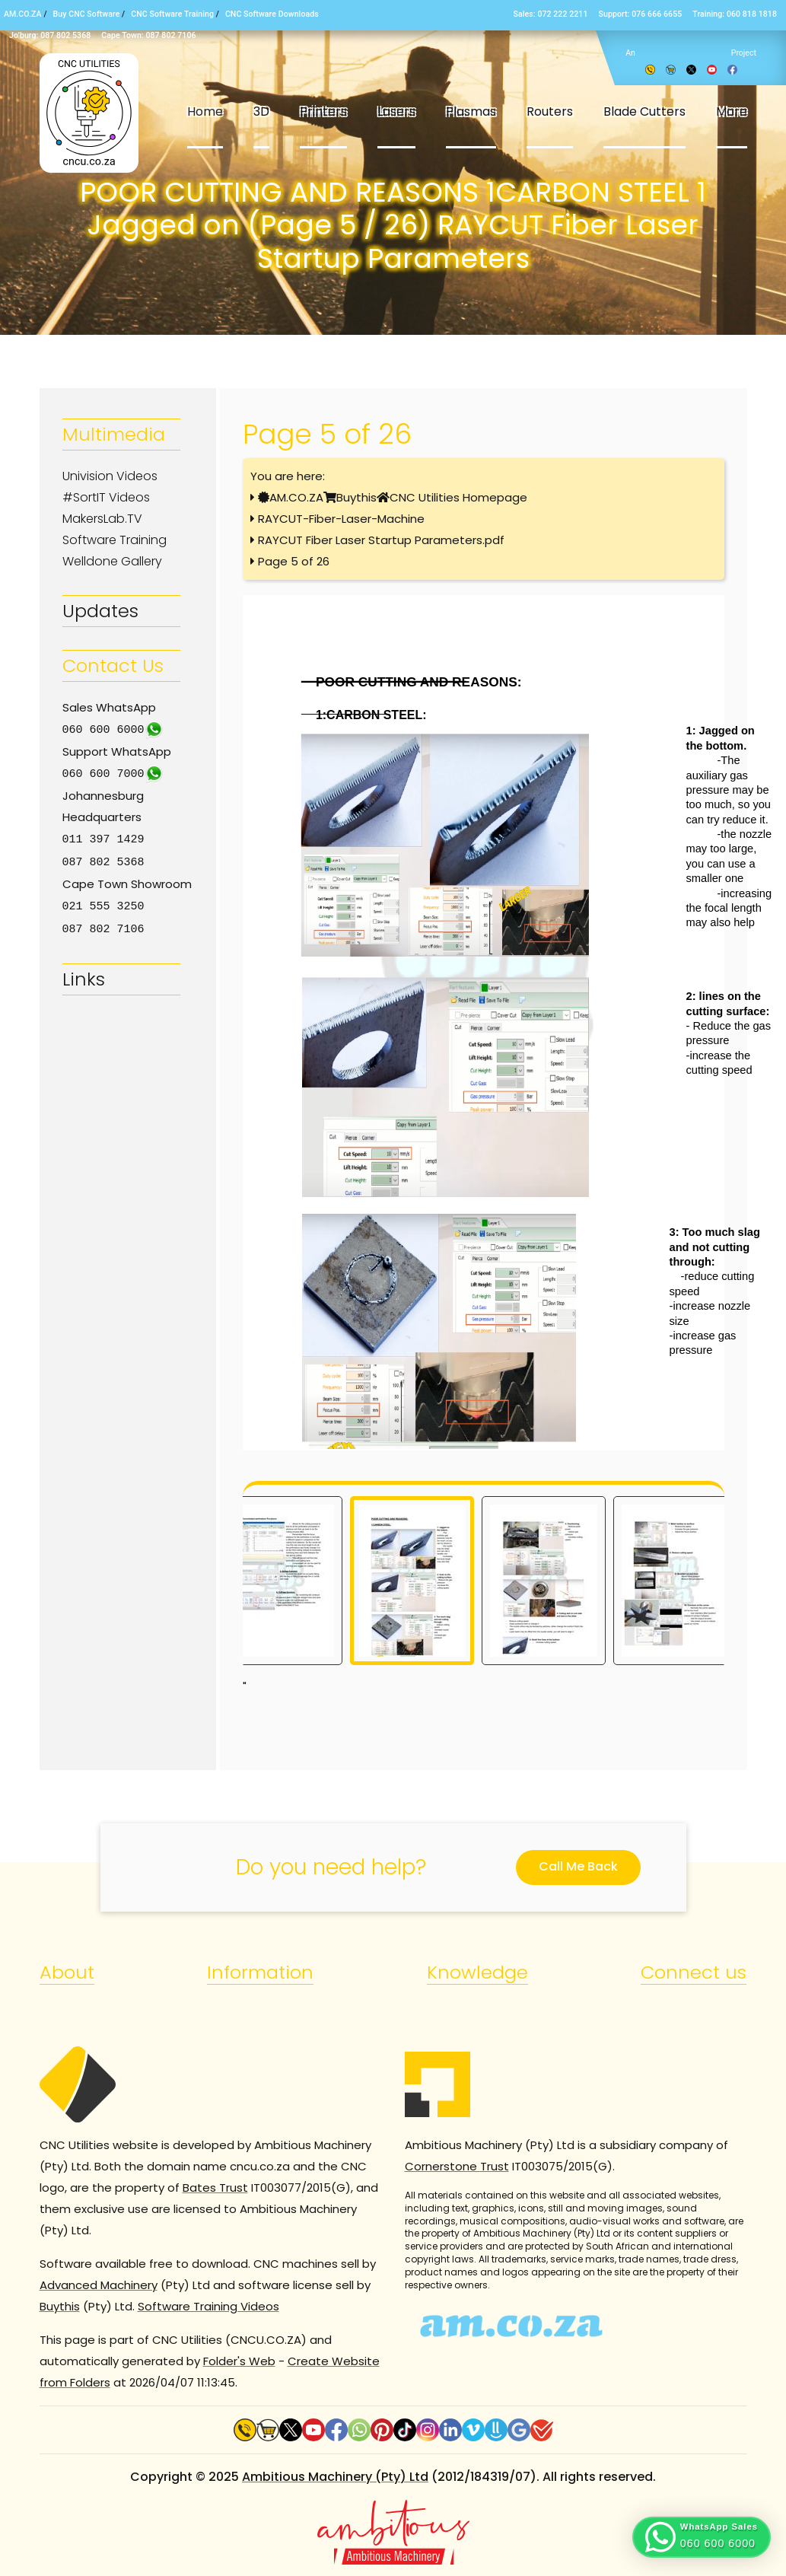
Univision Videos (110, 476)
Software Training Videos (208, 2306)
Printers (323, 111)
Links (83, 974)
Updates (100, 610)
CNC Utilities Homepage (458, 497)
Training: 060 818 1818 (734, 14)
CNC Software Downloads (272, 14)
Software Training (114, 540)
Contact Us (113, 665)
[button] (701, 2537)
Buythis (356, 497)
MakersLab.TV (102, 518)
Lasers (396, 111)
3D (261, 111)
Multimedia (113, 434)
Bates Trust (215, 2187)
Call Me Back (578, 1866)
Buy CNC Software (86, 14)
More (731, 111)
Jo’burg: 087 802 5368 (50, 35)
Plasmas (471, 111)
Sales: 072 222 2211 (551, 14)
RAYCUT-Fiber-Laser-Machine (341, 519)
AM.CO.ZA (23, 14)
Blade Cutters (644, 111)
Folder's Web (239, 2361)
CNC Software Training (172, 14)
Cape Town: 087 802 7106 (148, 35)
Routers (550, 111)
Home (205, 111)
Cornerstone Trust (457, 2166)
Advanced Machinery (99, 2285)
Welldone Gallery (112, 561)
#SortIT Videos (106, 497)
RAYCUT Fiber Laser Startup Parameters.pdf (381, 540)
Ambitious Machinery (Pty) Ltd (335, 2476)
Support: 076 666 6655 (641, 14)
